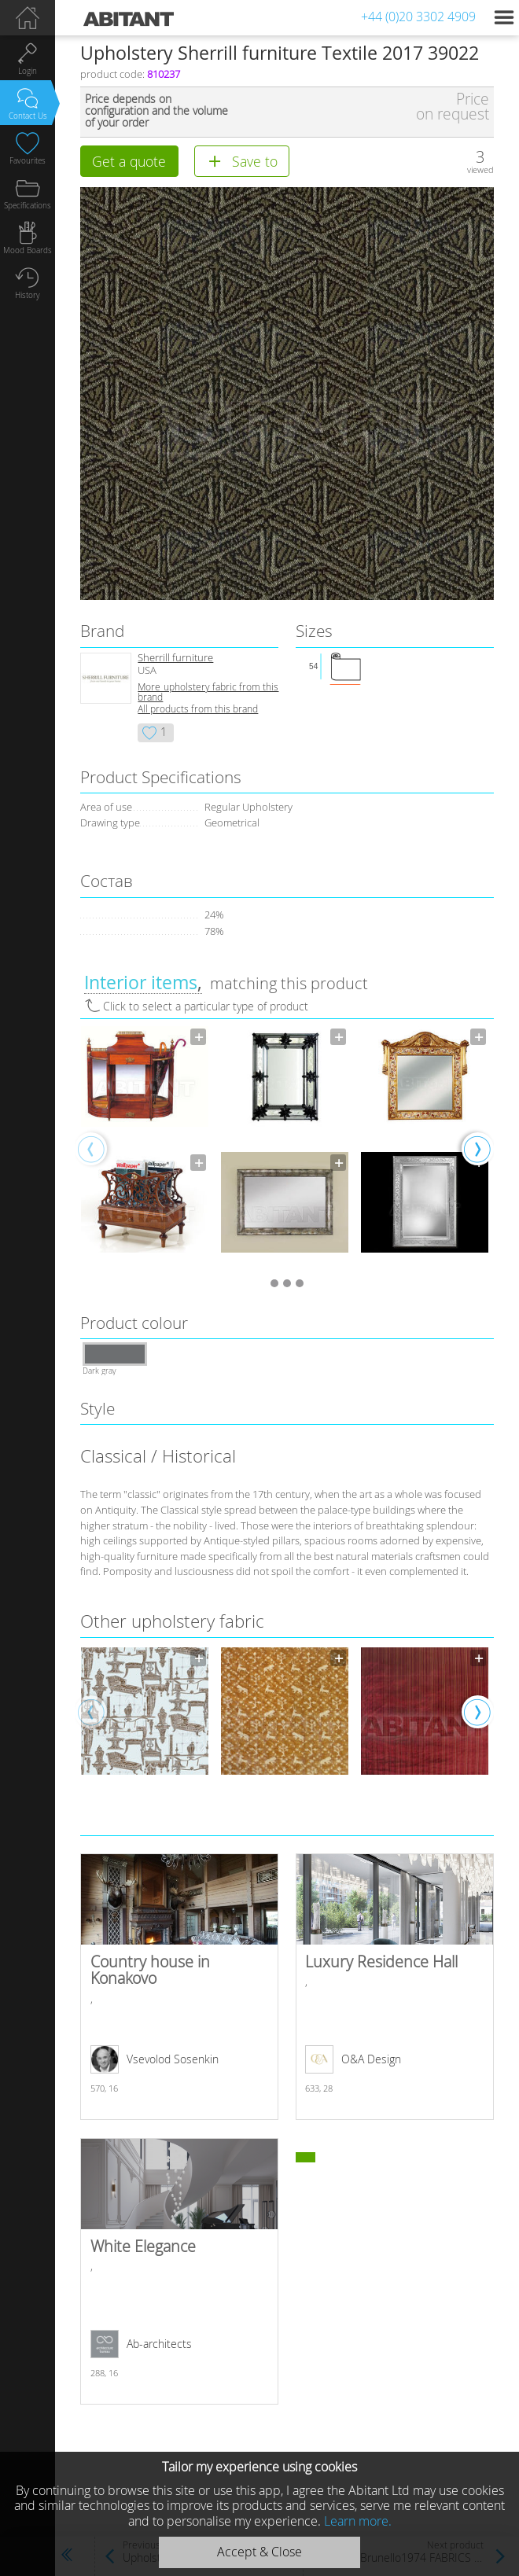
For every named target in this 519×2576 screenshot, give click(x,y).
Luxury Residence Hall (394, 1986)
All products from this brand (198, 709)
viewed (480, 169)
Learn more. (358, 2521)
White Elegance (179, 2271)
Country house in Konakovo (179, 1986)
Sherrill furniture (175, 658)
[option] (145, 1148)
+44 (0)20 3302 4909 (418, 16)
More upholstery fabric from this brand (208, 692)
